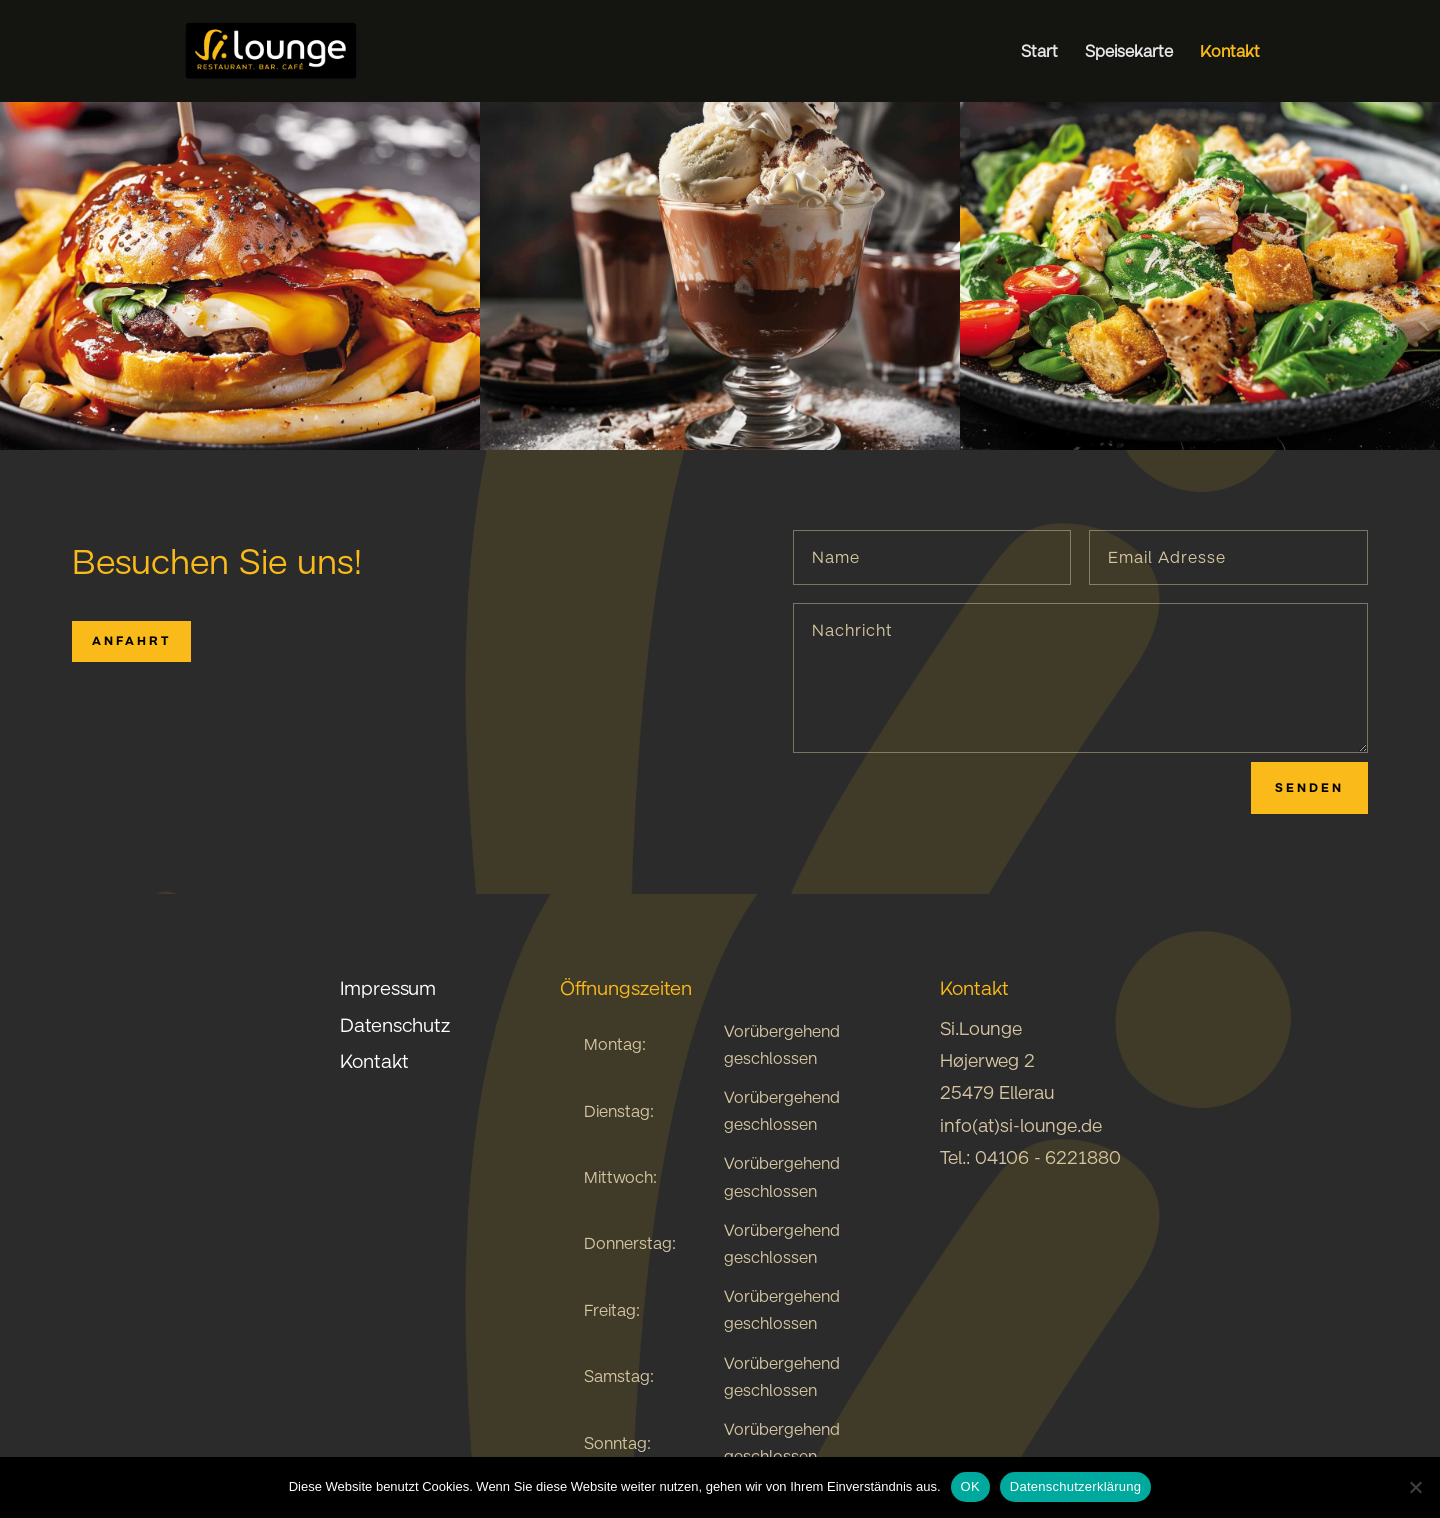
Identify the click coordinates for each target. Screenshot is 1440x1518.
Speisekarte (1129, 52)
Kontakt (1230, 52)
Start (1039, 52)
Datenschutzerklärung (1075, 1486)
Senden (1309, 787)
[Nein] (1415, 1487)
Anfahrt (131, 640)
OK (970, 1486)
